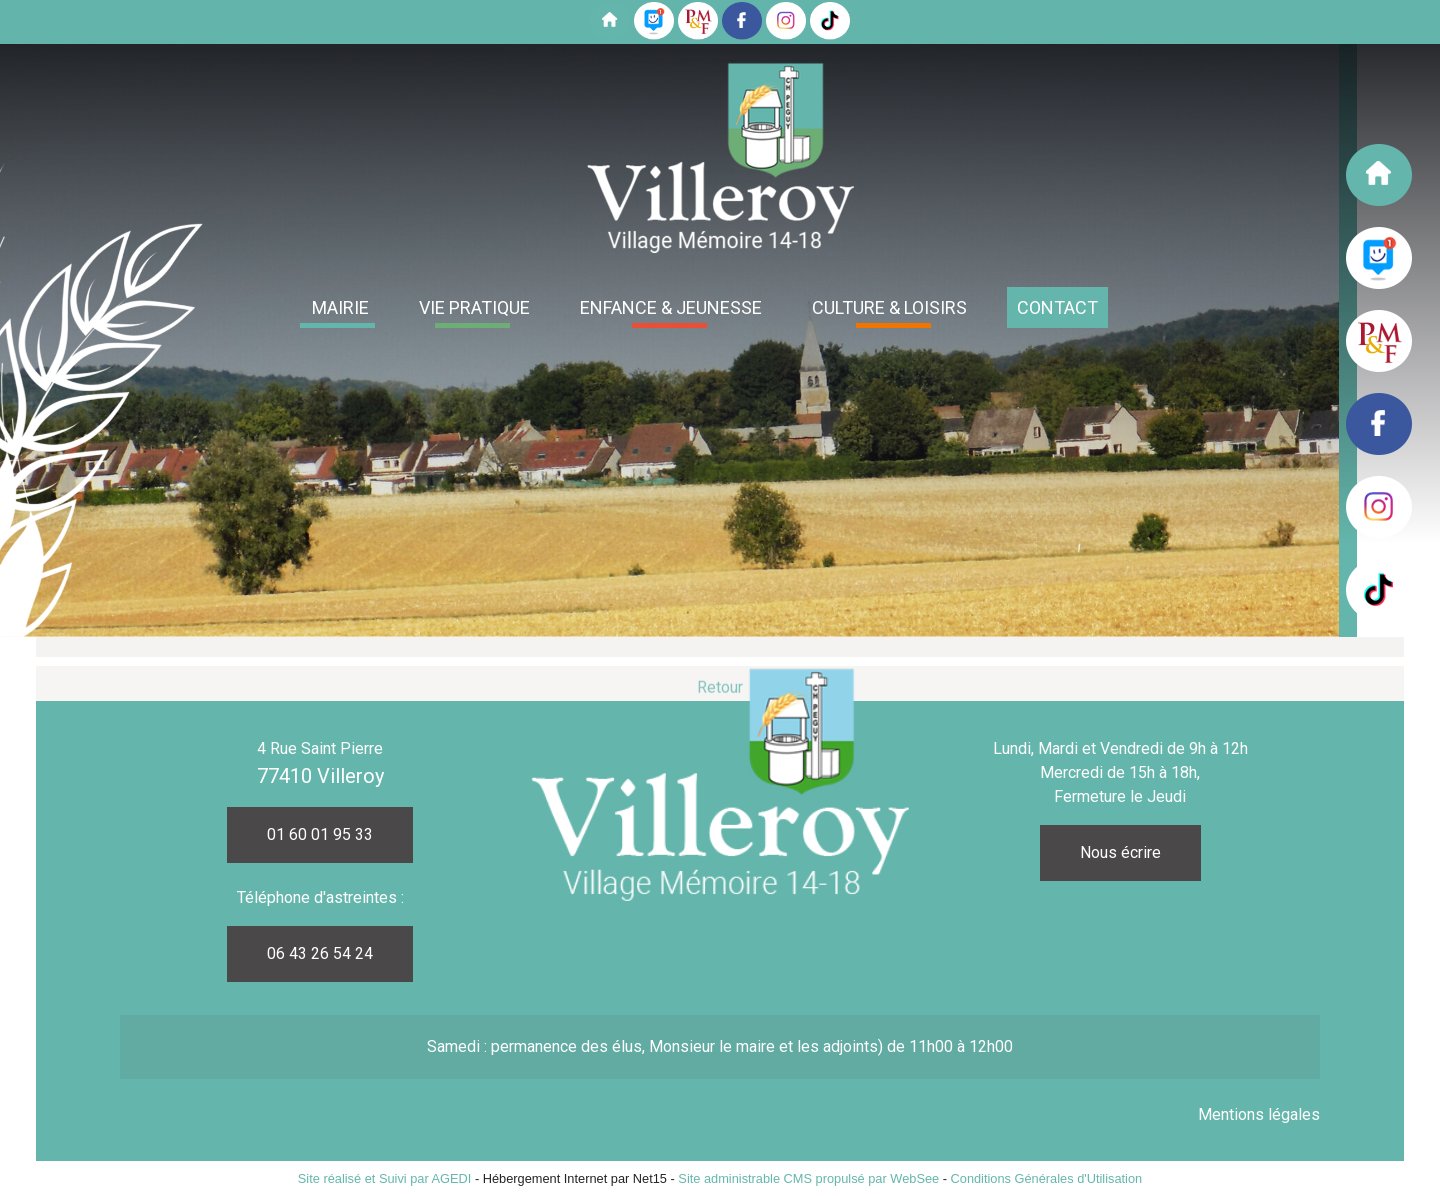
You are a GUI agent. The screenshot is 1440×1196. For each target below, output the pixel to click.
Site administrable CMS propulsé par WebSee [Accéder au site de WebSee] (808, 1178)
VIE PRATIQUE (474, 307)
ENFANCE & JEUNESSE (671, 307)
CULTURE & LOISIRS (889, 307)
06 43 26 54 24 (320, 953)
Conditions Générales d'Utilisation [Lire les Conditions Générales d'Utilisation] (1047, 1178)
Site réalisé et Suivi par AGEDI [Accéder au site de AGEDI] (385, 1178)
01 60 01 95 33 (320, 834)
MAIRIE (340, 307)
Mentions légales (1259, 1114)
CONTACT (1057, 307)
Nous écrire (1120, 852)
